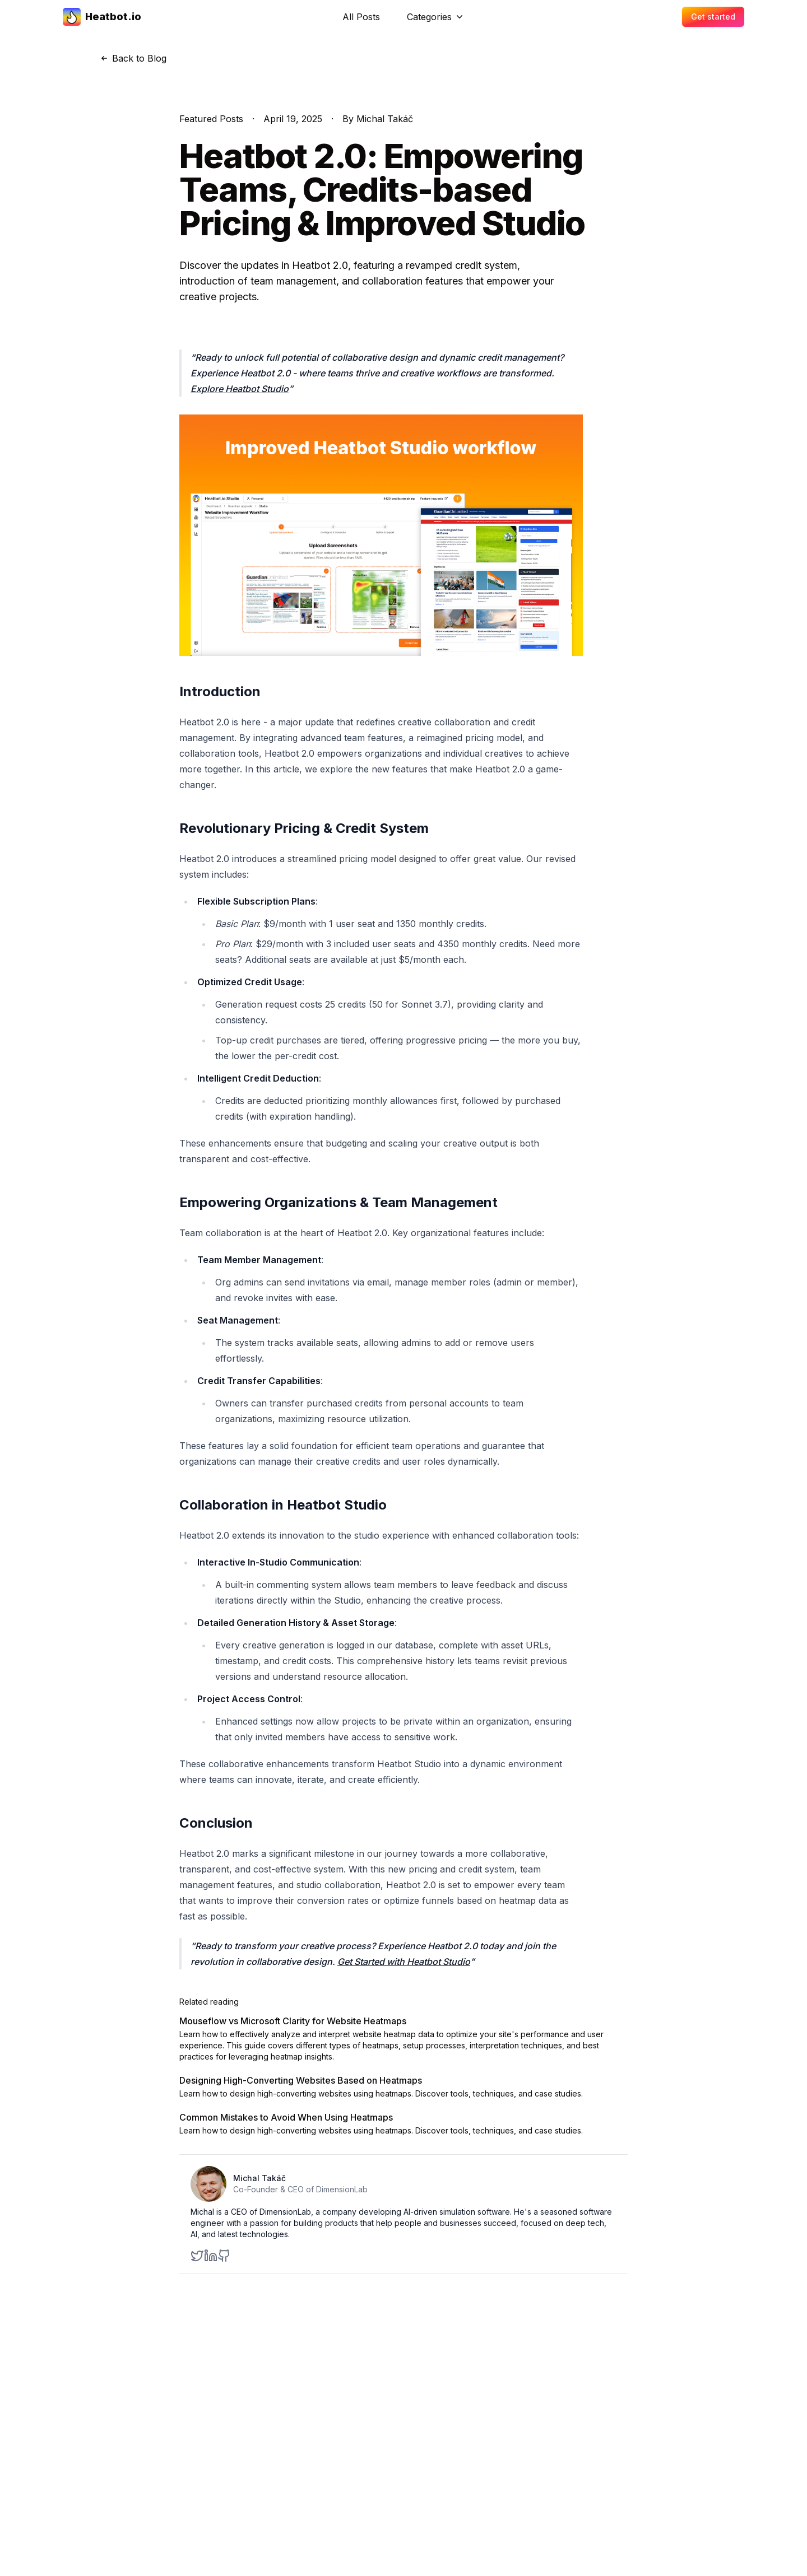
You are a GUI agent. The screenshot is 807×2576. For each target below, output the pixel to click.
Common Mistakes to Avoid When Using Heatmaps (286, 2117)
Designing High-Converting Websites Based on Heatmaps (300, 2080)
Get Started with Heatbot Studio (403, 1961)
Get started (713, 16)
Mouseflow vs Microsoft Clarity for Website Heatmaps (292, 2021)
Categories (436, 16)
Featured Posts (211, 118)
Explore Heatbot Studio (240, 388)
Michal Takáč (259, 2178)
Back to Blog (132, 58)
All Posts (361, 16)
